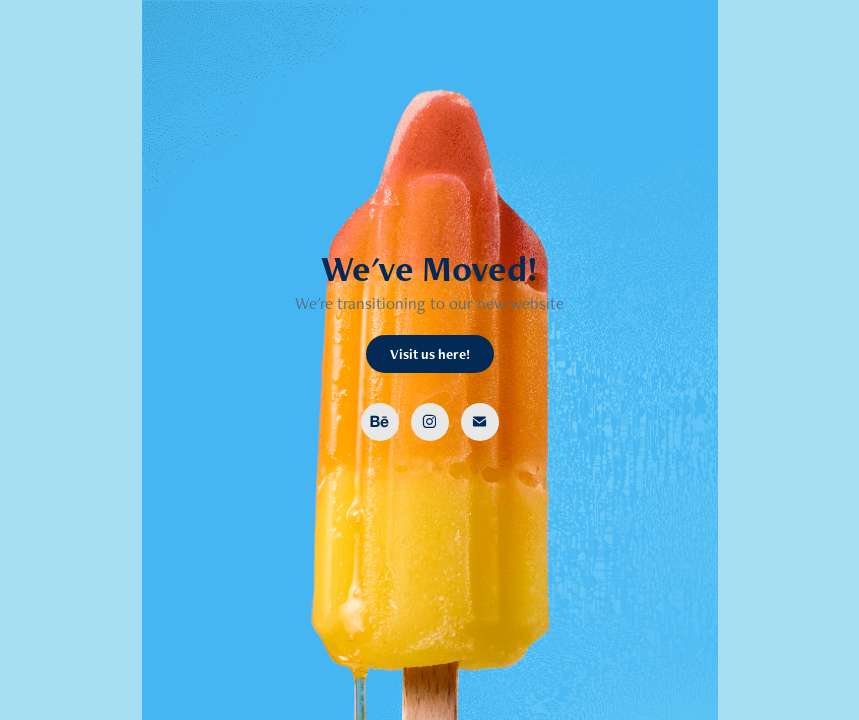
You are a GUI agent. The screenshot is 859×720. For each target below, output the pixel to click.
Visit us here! (430, 354)
